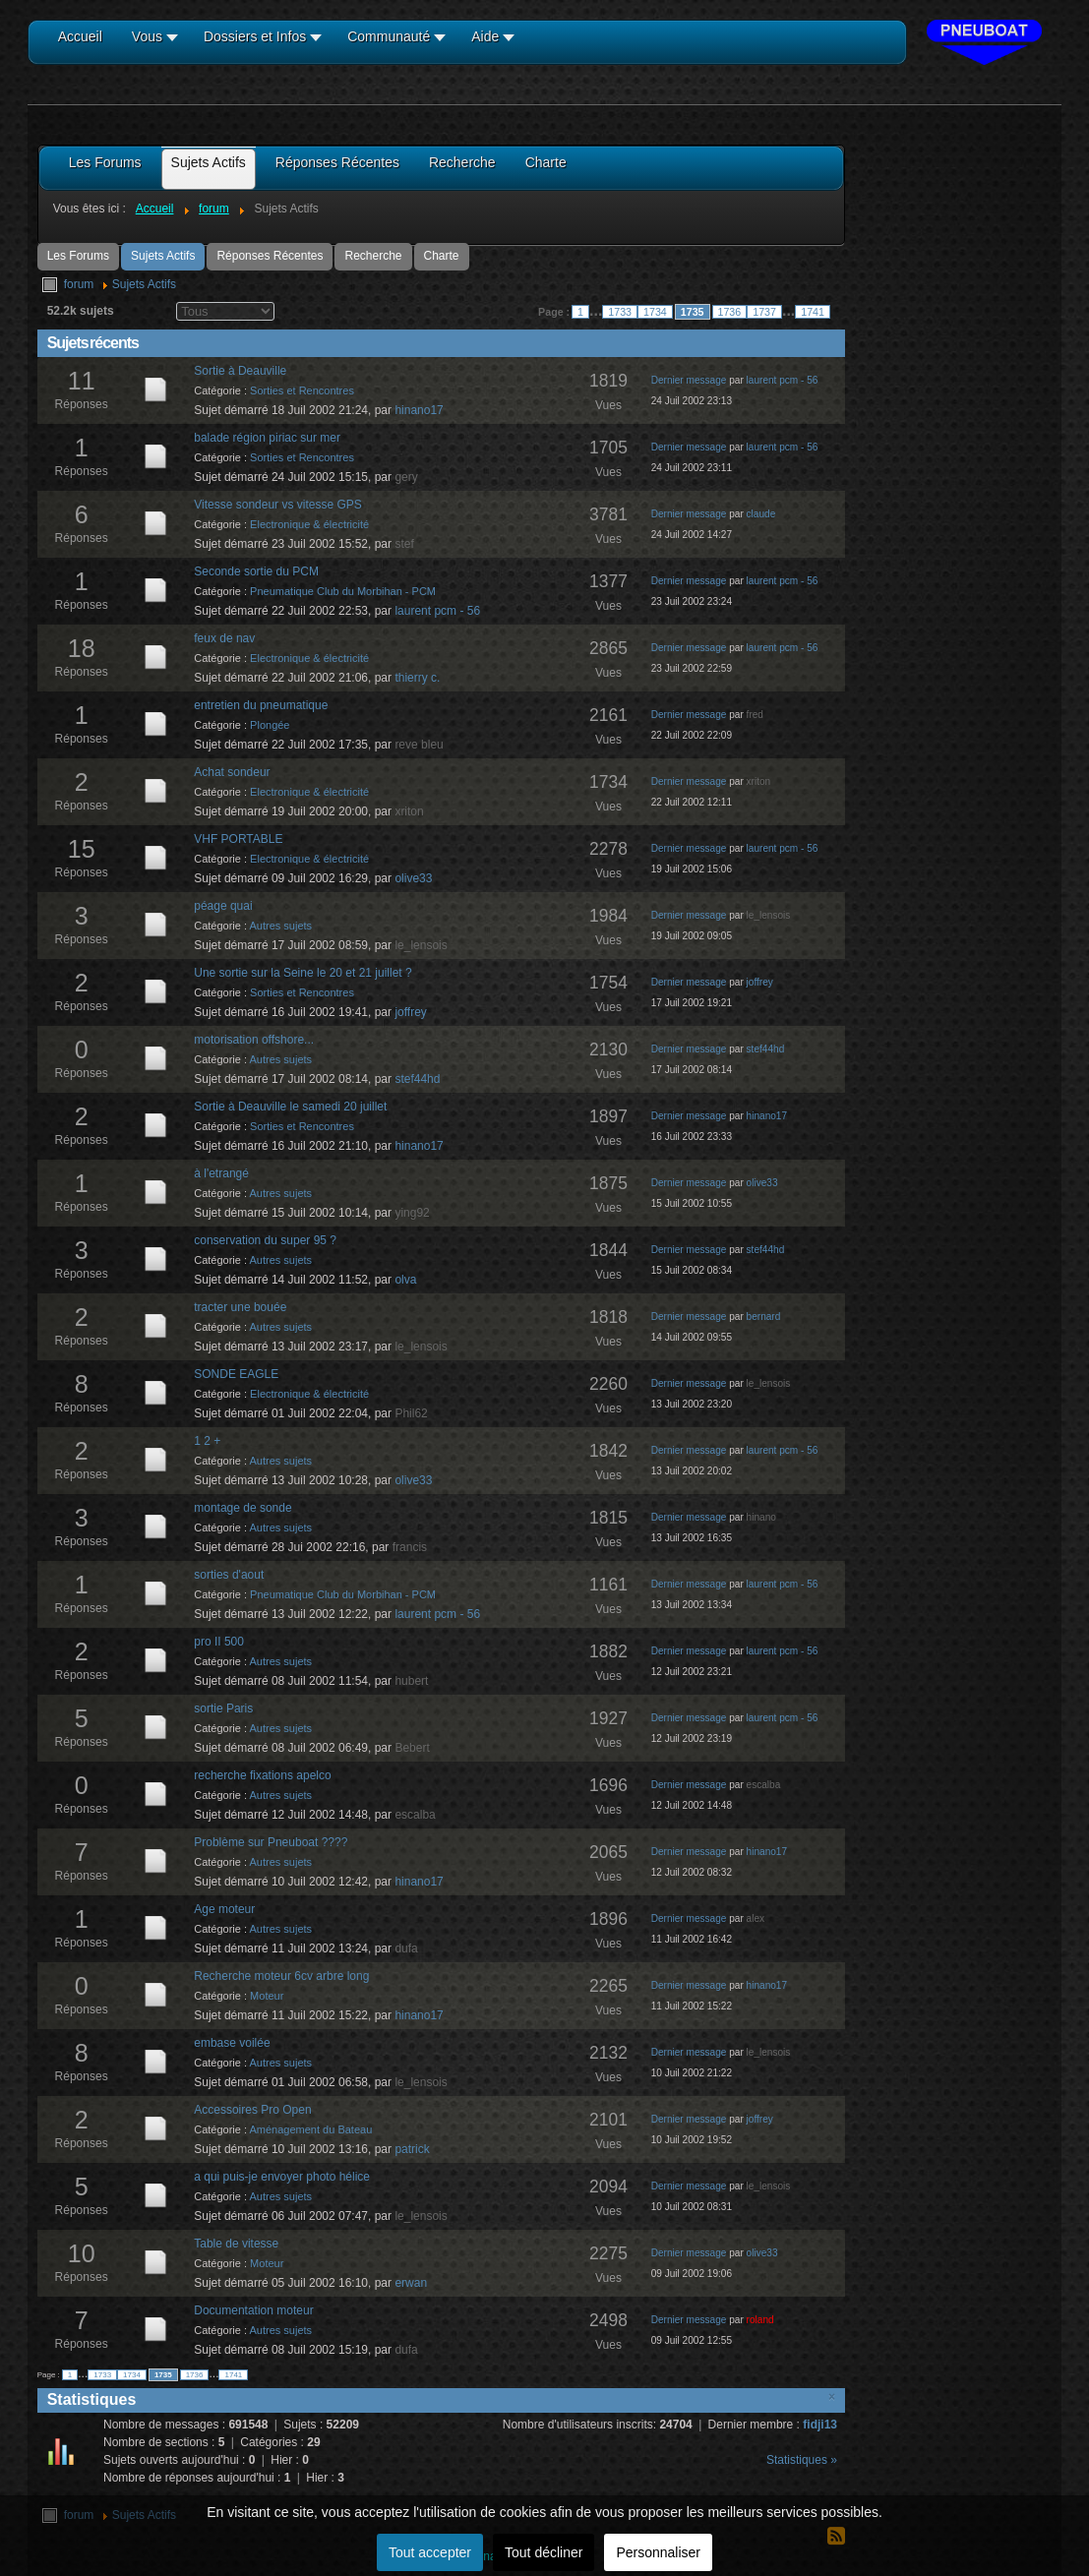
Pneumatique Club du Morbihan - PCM (343, 591)
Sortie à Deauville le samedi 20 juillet (290, 1106)
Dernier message (689, 380)
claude (761, 514)
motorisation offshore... (254, 1040)
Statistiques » (801, 2460)
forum (79, 284)
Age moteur (224, 1909)
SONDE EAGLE (236, 1374)
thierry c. (417, 678)
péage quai (223, 906)
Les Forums (78, 256)
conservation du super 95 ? (265, 1240)
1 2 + (207, 1441)
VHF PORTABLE (238, 839)
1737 (764, 312)
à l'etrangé (221, 1173)
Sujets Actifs (163, 256)
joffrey (410, 1012)
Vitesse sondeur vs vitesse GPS (278, 504)
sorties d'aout (229, 1575)
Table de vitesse (236, 2243)
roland (760, 2319)
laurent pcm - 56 (782, 380)
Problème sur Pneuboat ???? (270, 1842)
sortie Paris (223, 1708)
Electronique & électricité (309, 524)
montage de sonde (242, 1508)
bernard (764, 1316)
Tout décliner (543, 2552)
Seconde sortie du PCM (256, 571)
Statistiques (92, 2399)
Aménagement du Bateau (311, 2129)
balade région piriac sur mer (267, 438)
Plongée (269, 725)
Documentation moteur (253, 2310)
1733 (620, 312)
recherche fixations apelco (262, 1775)
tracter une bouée (240, 1307)
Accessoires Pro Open (252, 2110)
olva (405, 1280)
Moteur (266, 1996)
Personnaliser (658, 2552)
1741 (812, 312)
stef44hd (417, 1079)
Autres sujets (281, 925)
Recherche (372, 256)
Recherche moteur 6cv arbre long (281, 1976)
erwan (410, 2283)
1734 (655, 312)
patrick (411, 2149)
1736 (730, 312)
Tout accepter (430, 2552)
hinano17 (418, 410)
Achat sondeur (232, 772)
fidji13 (820, 2424)
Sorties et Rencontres (302, 390)
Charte (441, 256)
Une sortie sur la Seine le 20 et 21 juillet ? (302, 973)
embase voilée (232, 2043)
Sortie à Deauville (240, 371)
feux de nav (224, 638)
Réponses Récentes (269, 256)
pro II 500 (219, 1641)
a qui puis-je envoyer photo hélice (282, 2177)
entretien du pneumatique (261, 705)
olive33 (413, 878)
